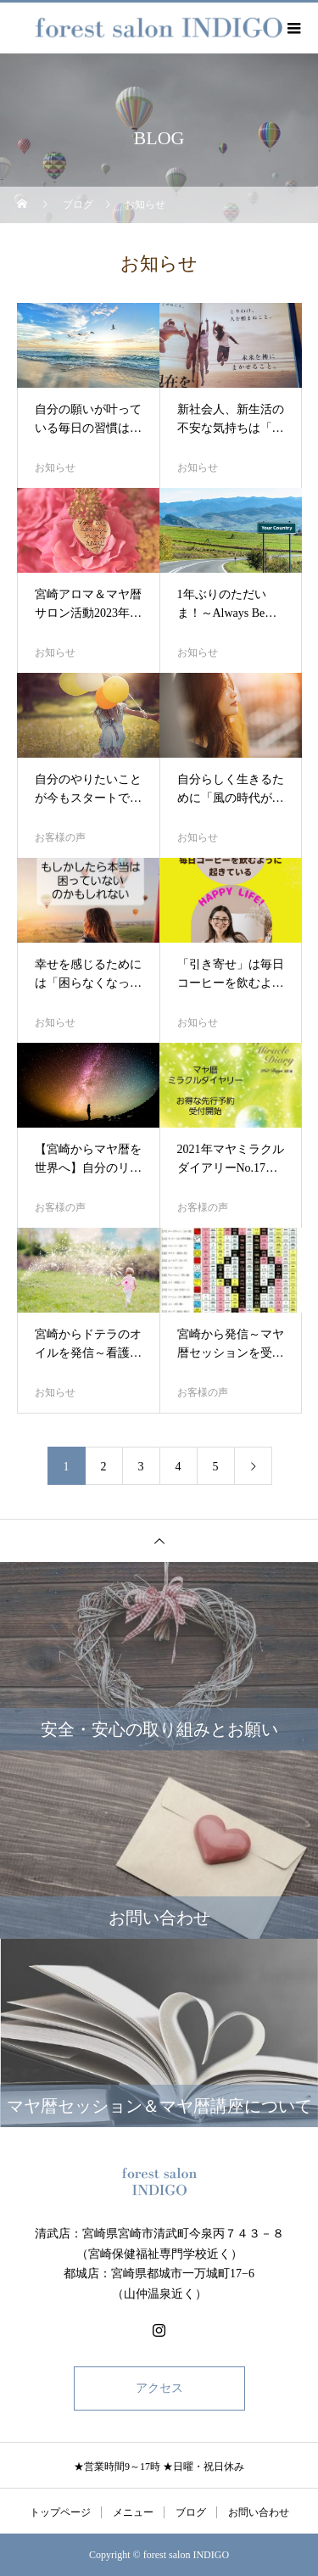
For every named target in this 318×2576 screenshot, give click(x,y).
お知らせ (55, 467)
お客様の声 (60, 837)
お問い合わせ (258, 2512)
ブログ (191, 2512)
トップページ (60, 2512)
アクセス (159, 2388)
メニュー (133, 2512)
